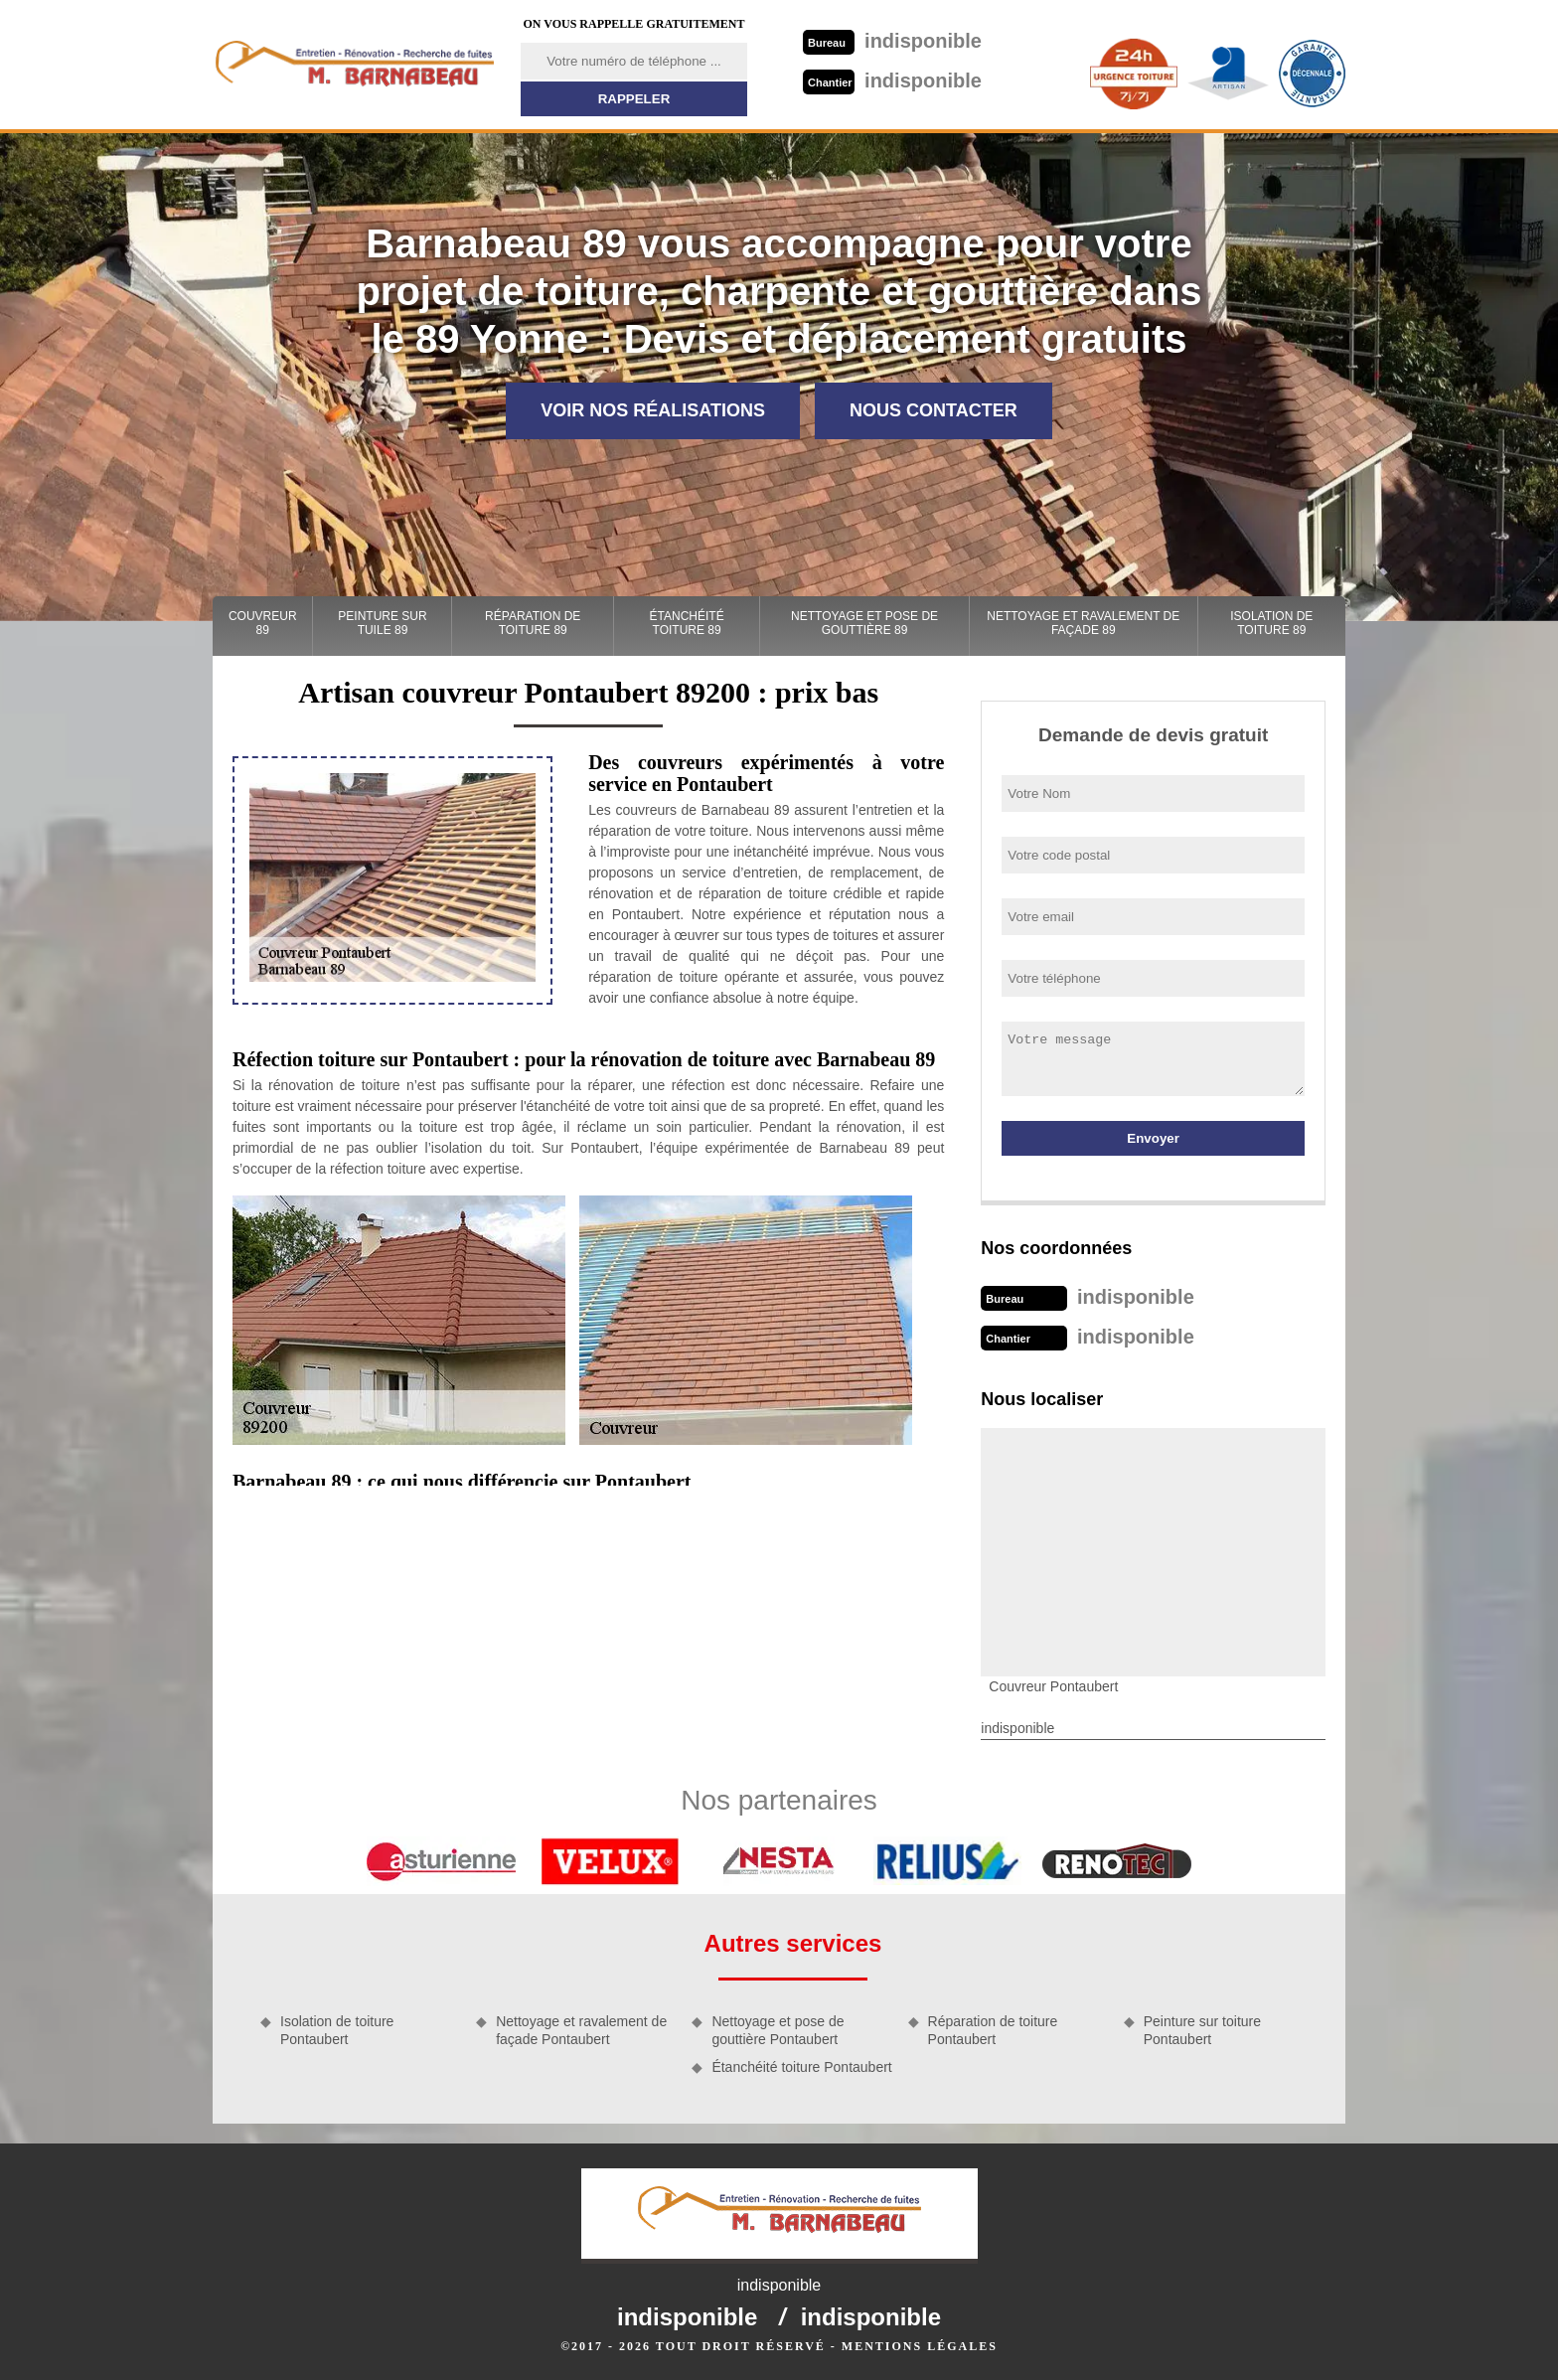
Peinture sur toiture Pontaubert (1202, 2030)
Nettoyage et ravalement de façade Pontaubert (581, 2030)
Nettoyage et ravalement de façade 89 (1083, 623)
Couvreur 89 (263, 623)
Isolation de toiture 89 (1271, 623)
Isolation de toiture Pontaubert (336, 2030)
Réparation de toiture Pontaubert (993, 2030)
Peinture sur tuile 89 (382, 623)
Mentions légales (920, 2346)
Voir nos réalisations (653, 410)
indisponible (892, 41)
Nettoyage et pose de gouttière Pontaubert (777, 2030)
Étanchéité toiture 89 (687, 623)
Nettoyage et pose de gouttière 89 (864, 623)
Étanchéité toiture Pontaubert (801, 2067)
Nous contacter (933, 410)
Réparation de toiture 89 (532, 623)
